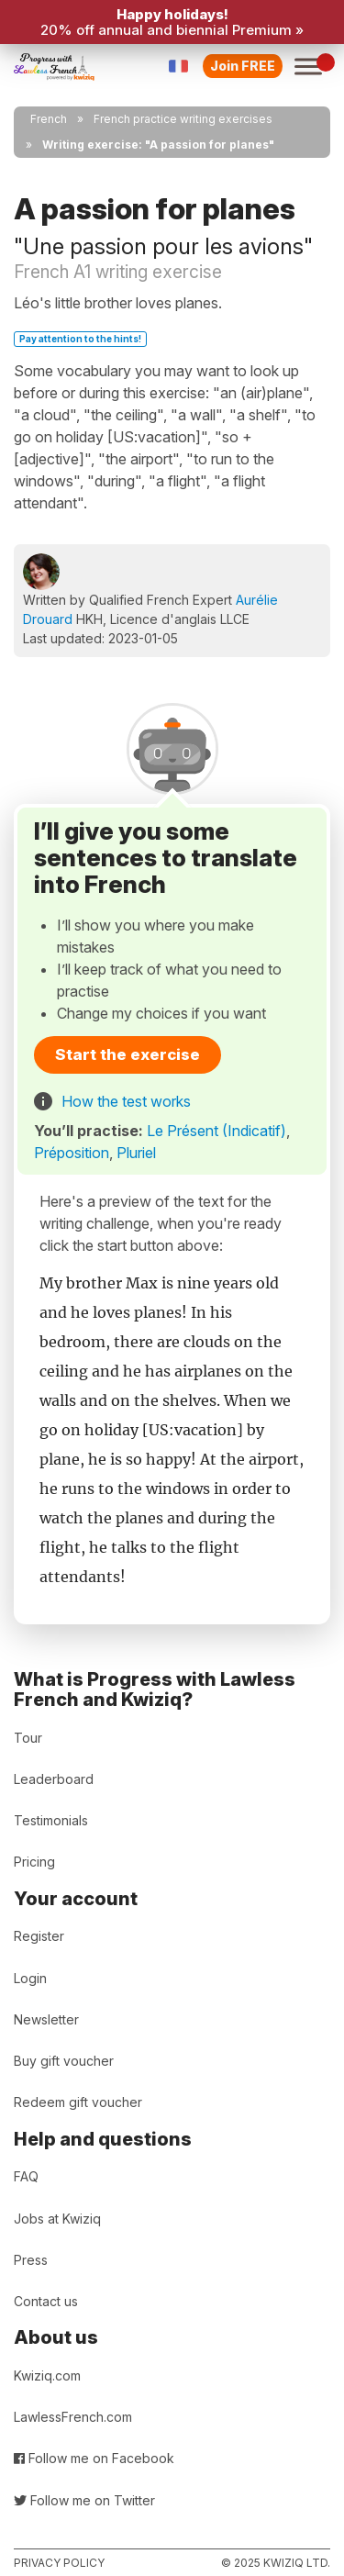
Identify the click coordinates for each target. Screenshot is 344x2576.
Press (31, 2260)
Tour (28, 1737)
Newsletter (46, 2019)
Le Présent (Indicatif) (216, 1130)
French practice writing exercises (183, 119)
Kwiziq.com (47, 2375)
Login (30, 1978)
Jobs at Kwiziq (57, 2218)
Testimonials (51, 1820)
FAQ (26, 2176)
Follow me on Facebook (94, 2458)
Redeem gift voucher (78, 2102)
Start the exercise (127, 1054)
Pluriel (136, 1152)
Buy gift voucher (64, 2061)
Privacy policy (59, 2563)
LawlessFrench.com (73, 2417)
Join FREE (242, 65)
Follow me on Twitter (84, 2500)
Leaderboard (54, 1779)
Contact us (46, 2301)
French (48, 119)
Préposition (71, 1152)
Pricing (34, 1861)
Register (39, 1936)
